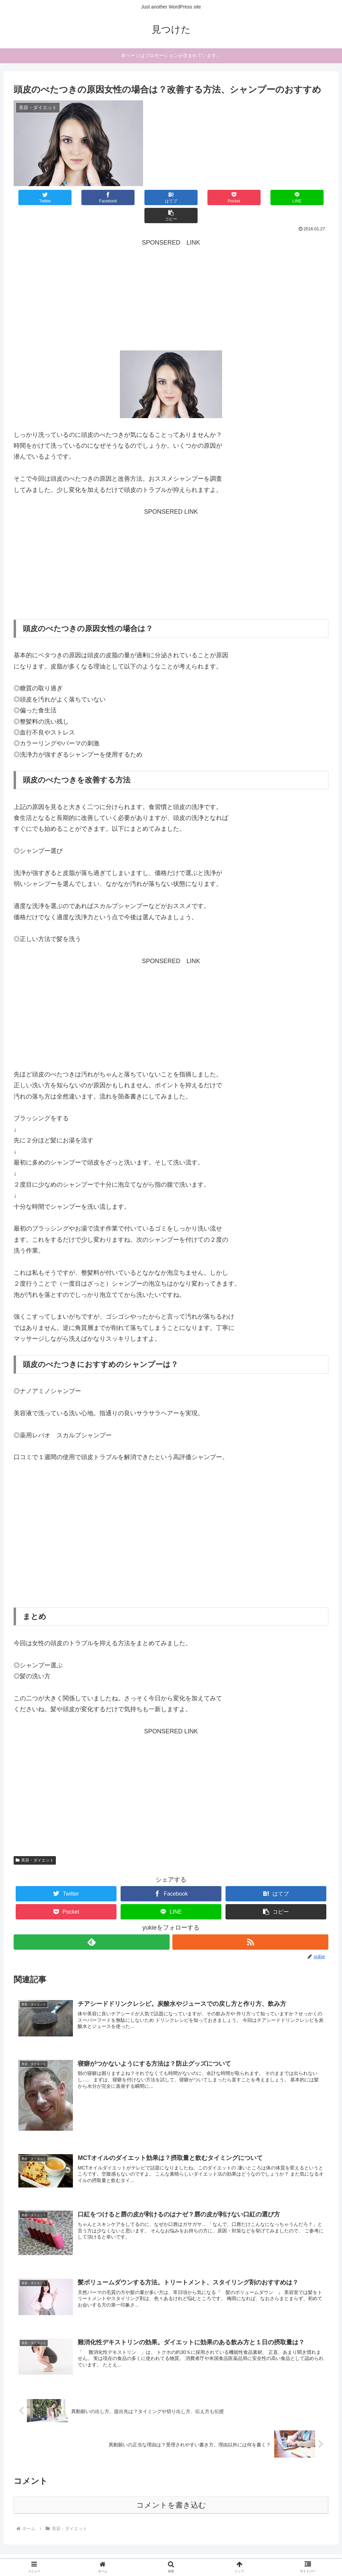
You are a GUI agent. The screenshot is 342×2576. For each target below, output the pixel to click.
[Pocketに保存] (197, 197)
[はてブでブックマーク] (145, 197)
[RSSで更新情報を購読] (250, 1924)
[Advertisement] (171, 278)
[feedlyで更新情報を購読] (92, 1924)
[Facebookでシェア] (92, 197)
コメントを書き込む (171, 2487)
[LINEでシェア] (249, 197)
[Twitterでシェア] (40, 197)
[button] (302, 197)
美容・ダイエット (35, 1842)
